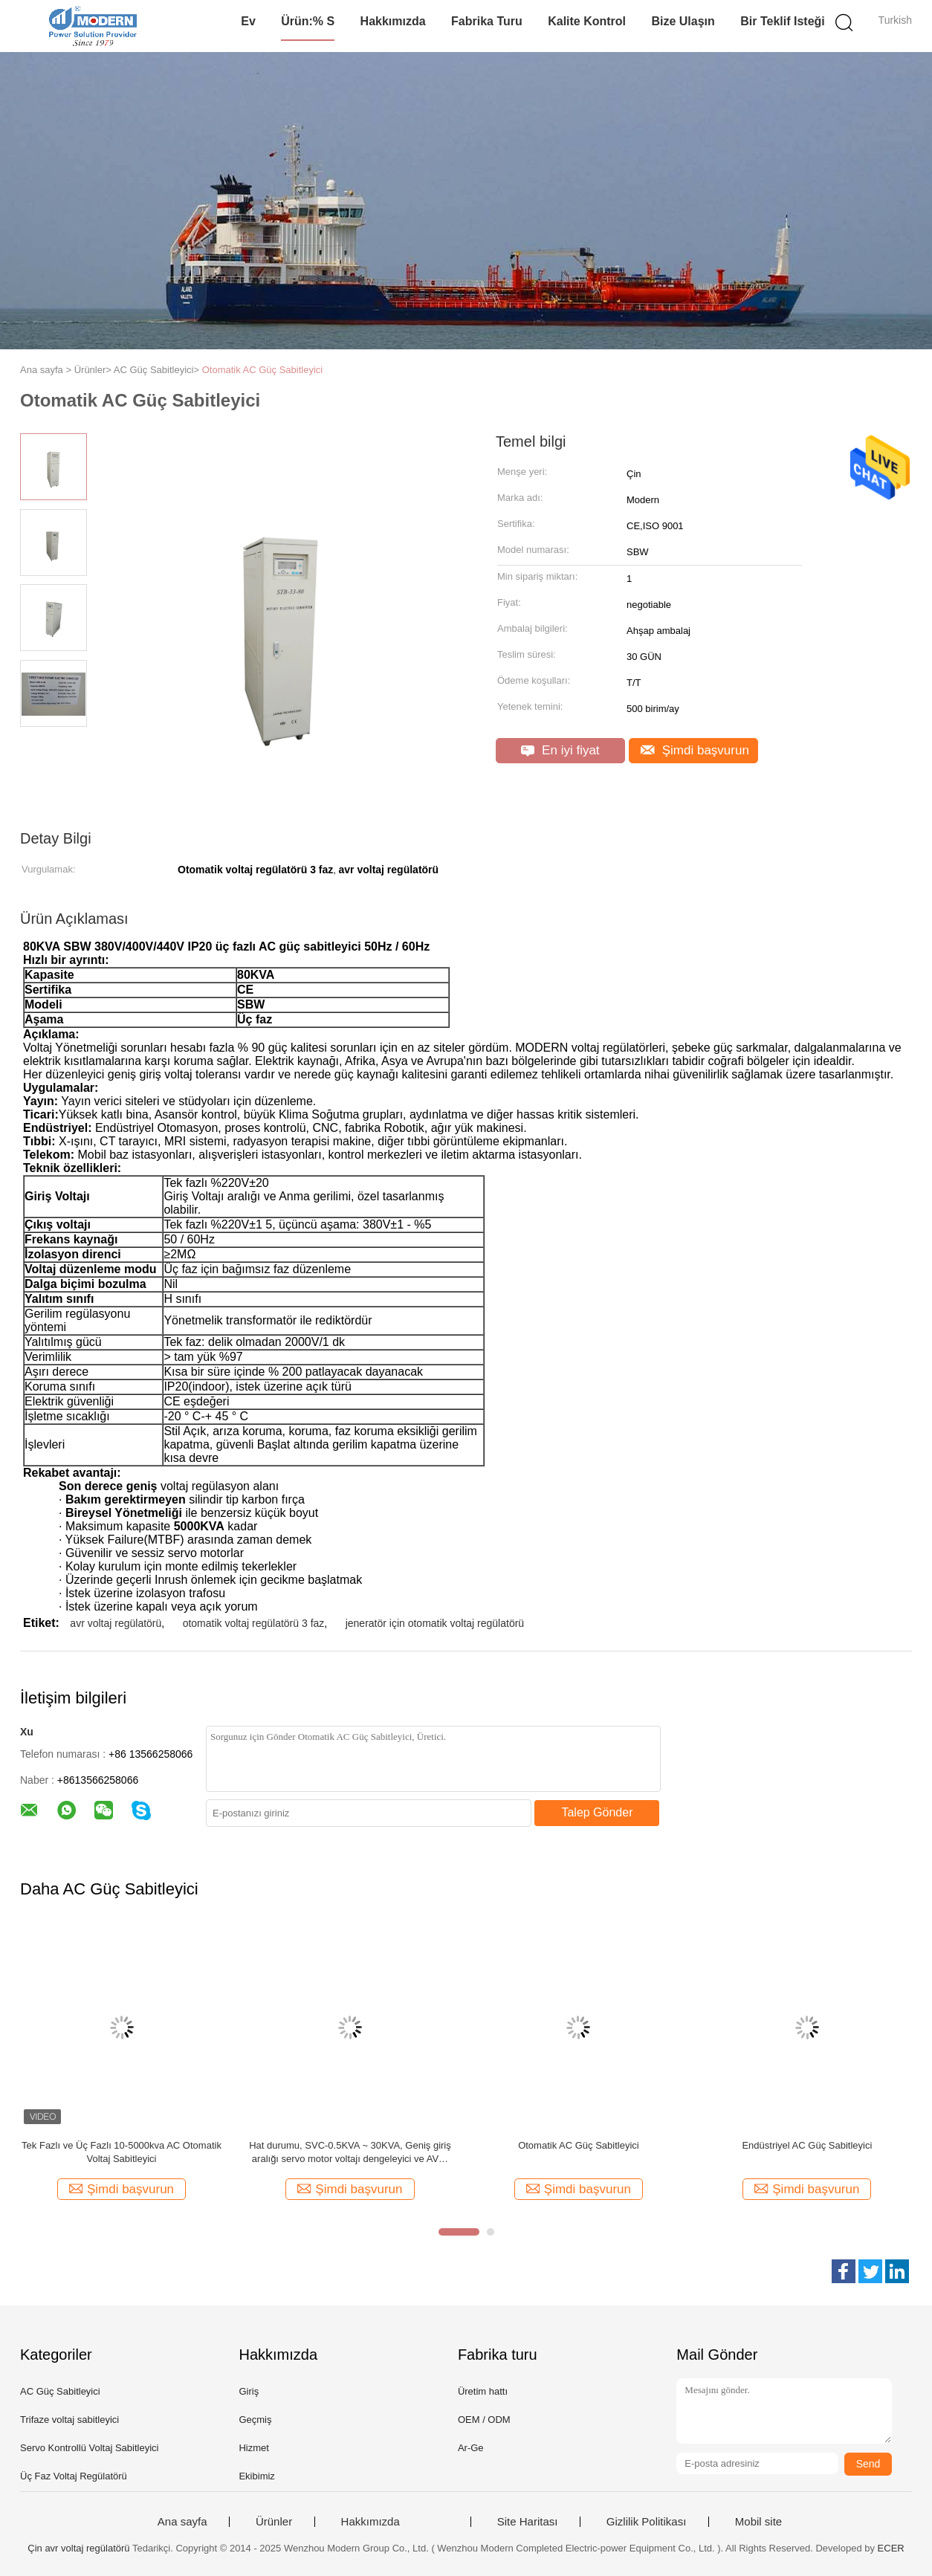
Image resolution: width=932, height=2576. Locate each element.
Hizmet (253, 2447)
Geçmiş (255, 2419)
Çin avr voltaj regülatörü (78, 2548)
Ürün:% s (307, 21)
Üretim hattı (483, 2391)
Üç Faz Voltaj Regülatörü (73, 2476)
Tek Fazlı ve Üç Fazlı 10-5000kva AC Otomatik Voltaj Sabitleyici (121, 2152)
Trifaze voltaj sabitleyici (69, 2419)
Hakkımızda (393, 21)
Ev (248, 21)
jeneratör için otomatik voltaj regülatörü (435, 1623)
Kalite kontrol (587, 21)
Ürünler (274, 2522)
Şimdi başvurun (695, 750)
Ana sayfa (182, 2522)
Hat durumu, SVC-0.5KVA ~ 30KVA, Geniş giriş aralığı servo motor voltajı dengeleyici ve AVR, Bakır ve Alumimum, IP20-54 (350, 2153)
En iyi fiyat (560, 750)
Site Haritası (527, 2522)
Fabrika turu (486, 21)
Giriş (249, 2391)
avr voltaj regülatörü (115, 1623)
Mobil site (758, 2522)
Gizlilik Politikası (646, 2522)
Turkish (895, 20)
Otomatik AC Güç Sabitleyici (262, 369)
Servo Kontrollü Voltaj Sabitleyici (89, 2447)
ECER (891, 2548)
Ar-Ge (471, 2447)
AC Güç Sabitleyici (60, 2391)
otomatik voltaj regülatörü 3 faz (254, 1623)
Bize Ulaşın (682, 21)
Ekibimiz (256, 2476)
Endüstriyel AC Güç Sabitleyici (807, 2145)
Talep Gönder (596, 1812)
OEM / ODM (484, 2419)
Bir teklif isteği (782, 21)
